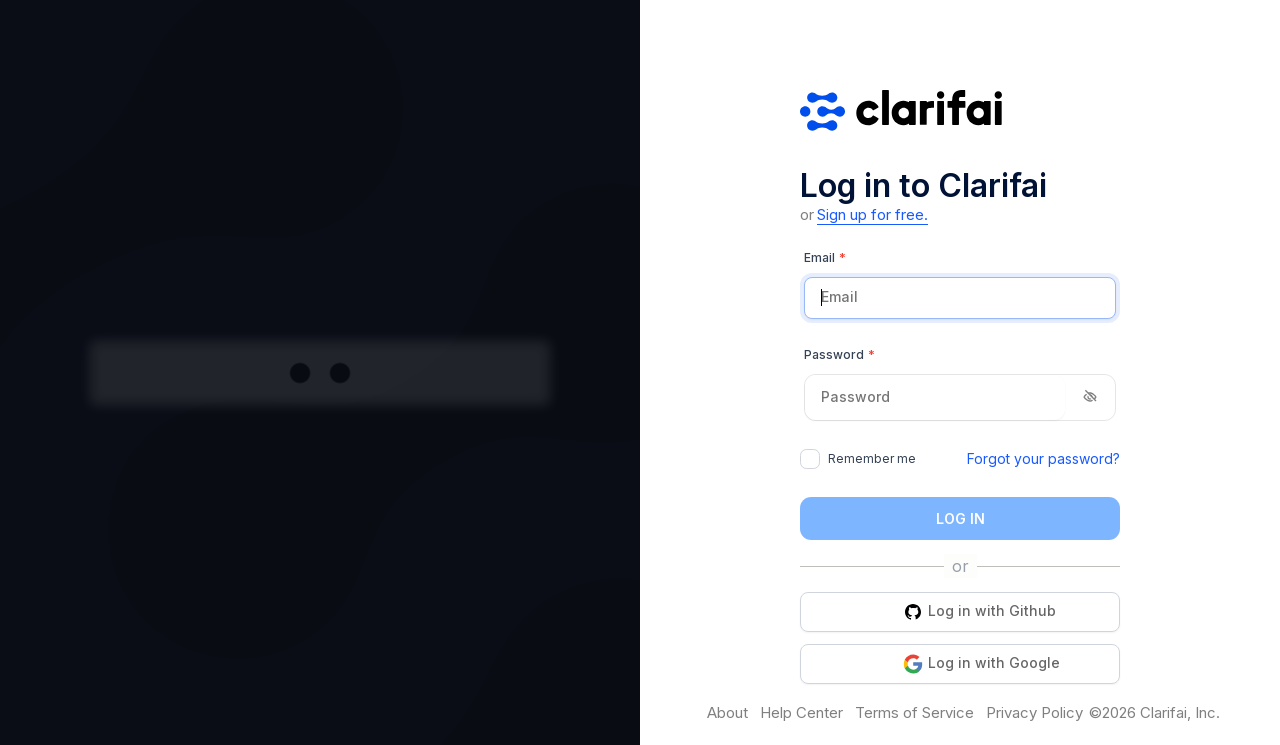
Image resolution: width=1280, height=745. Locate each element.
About (727, 713)
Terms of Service (914, 713)
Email (825, 258)
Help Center (801, 713)
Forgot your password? (1043, 458)
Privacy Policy (1034, 713)
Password (839, 355)
